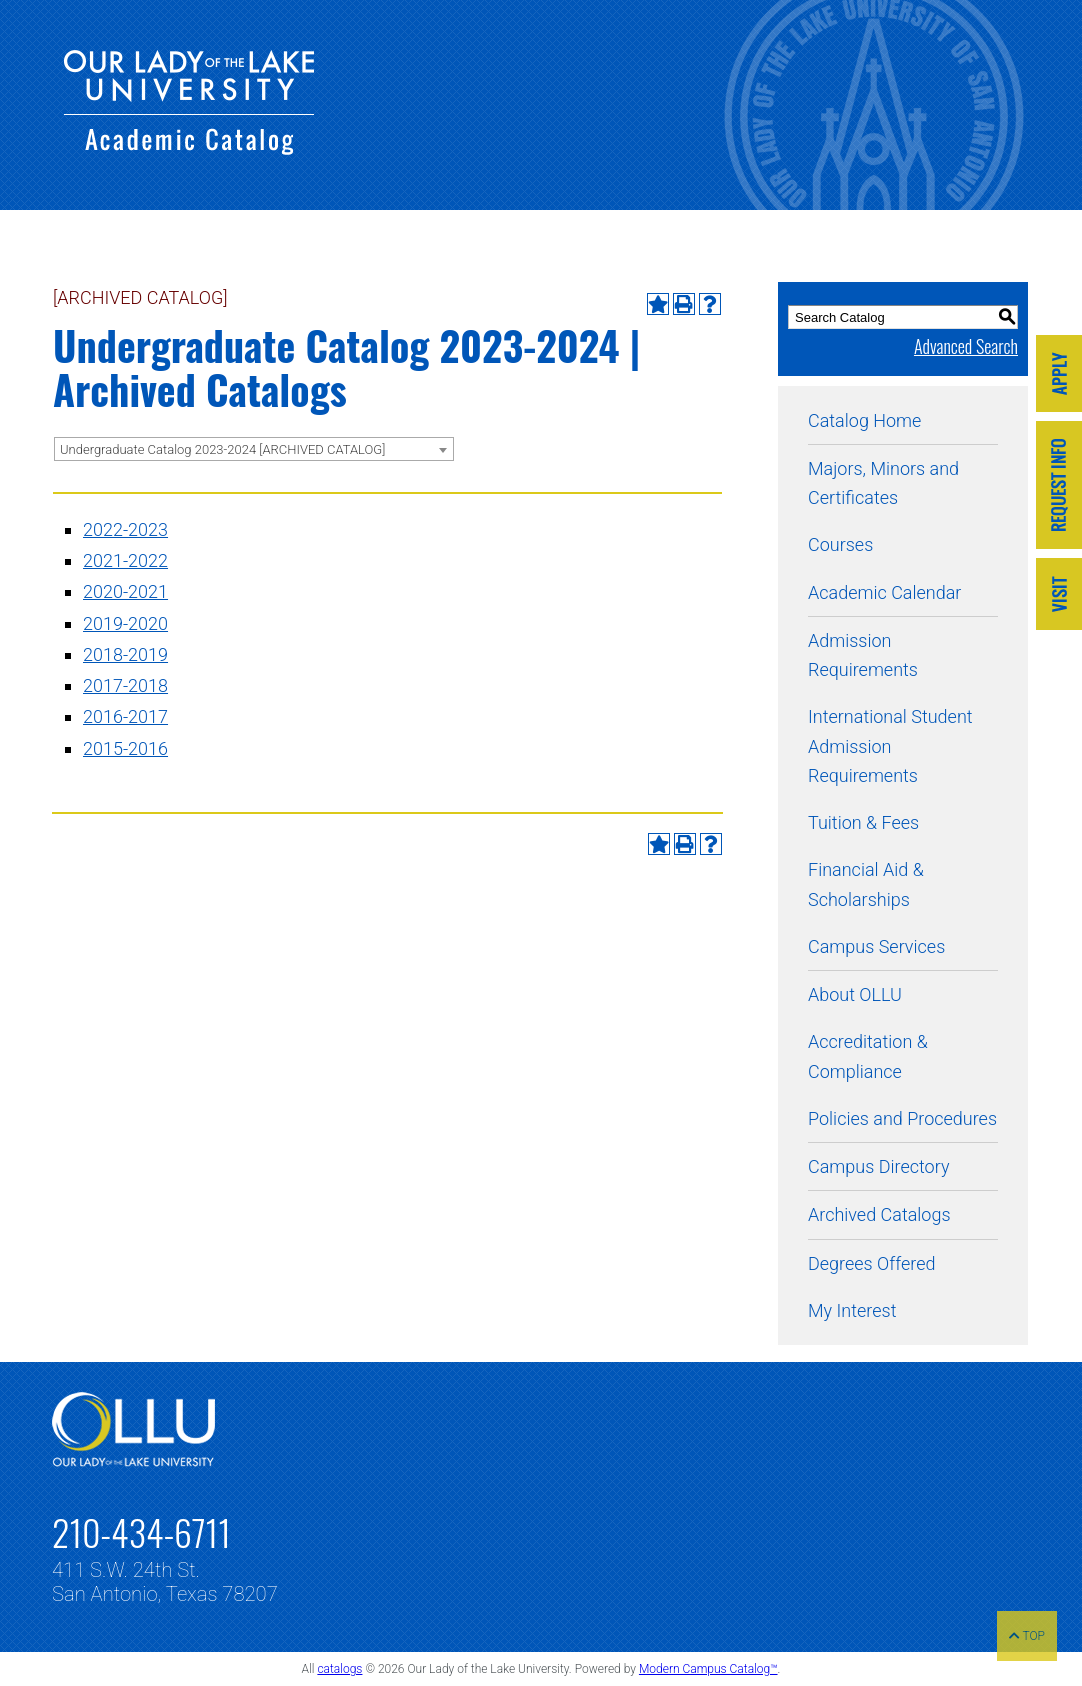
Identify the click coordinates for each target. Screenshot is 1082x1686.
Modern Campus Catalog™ (708, 1669)
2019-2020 (125, 623)
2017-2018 (125, 685)
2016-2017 (125, 716)
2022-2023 (125, 529)
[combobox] (254, 449)
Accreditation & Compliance (868, 1056)
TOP (1027, 1636)
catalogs (339, 1669)
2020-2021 (125, 591)
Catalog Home (864, 420)
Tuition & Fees (863, 822)
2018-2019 (125, 654)
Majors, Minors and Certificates (883, 483)
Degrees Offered (872, 1263)
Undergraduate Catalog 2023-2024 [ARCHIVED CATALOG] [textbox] (222, 449)
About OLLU (855, 994)
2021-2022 (125, 560)
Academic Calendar (884, 592)
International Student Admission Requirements (890, 746)
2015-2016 (125, 748)
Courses (840, 544)
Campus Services (876, 946)
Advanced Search (966, 346)
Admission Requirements (863, 655)
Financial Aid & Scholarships (866, 884)
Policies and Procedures (902, 1118)
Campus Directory (878, 1166)
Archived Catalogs (879, 1214)
